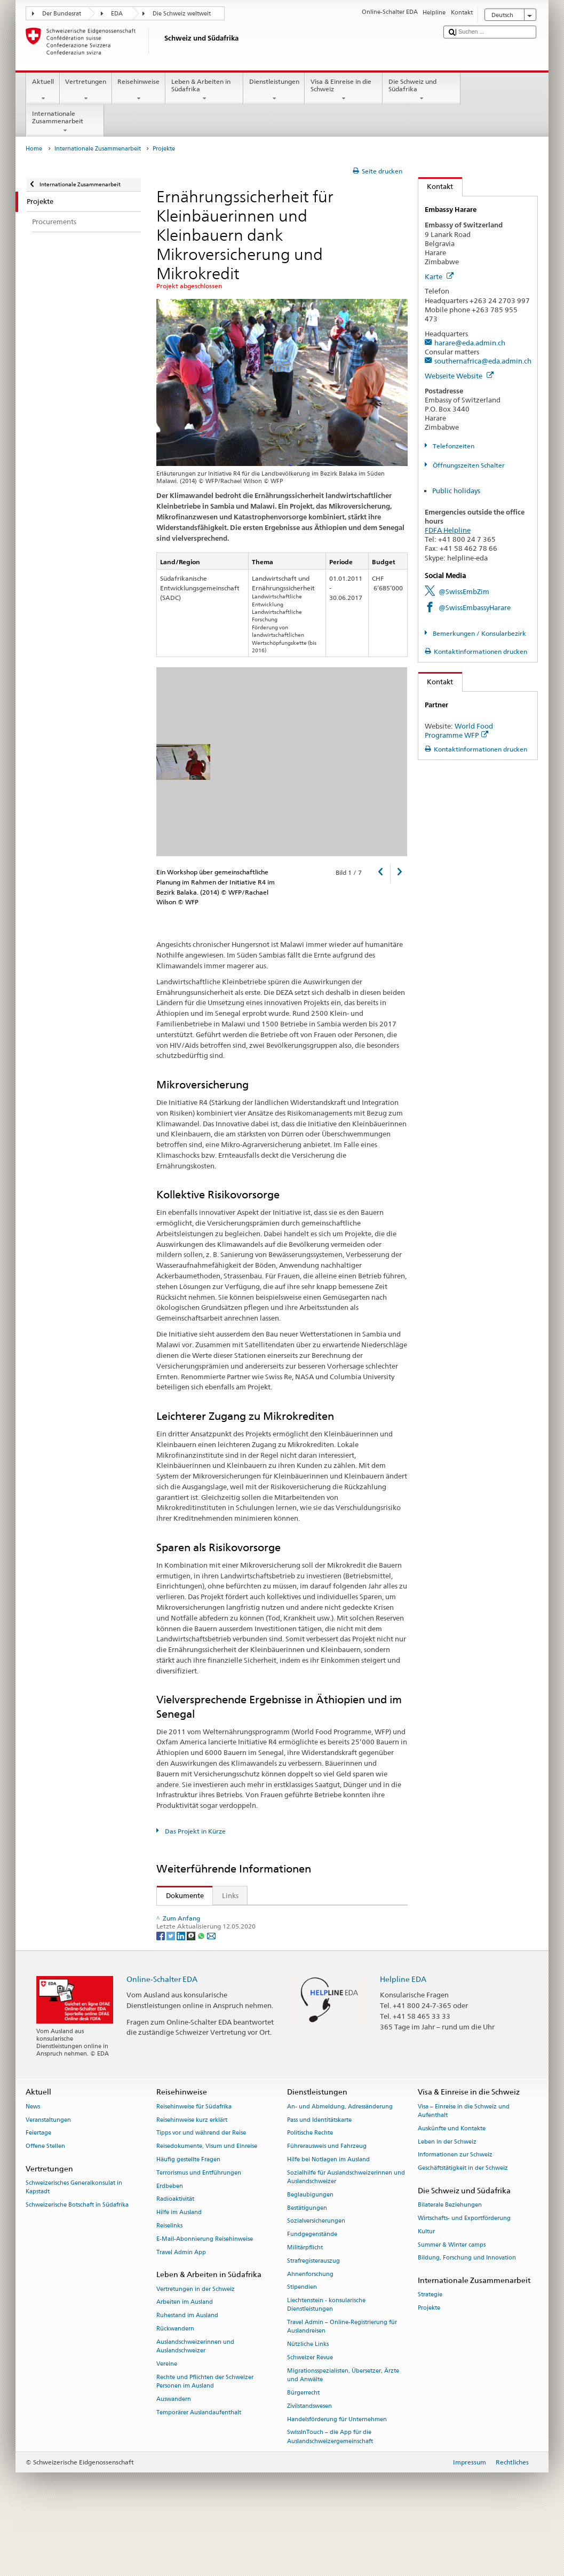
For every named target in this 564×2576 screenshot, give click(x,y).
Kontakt (436, 186)
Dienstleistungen (274, 90)
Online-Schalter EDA (161, 2033)
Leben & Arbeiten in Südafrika (204, 90)
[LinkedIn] (182, 1991)
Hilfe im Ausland (179, 2267)
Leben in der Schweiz (447, 2197)
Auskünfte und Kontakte (452, 2183)
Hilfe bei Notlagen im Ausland (328, 2214)
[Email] (211, 1991)
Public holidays (456, 490)
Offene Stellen (45, 2201)
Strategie (430, 2350)
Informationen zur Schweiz (455, 2210)
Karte (439, 276)
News (33, 2162)
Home (34, 148)
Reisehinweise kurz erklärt (191, 2175)
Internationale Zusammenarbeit (65, 122)
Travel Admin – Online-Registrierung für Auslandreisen (342, 2382)
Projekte (429, 2363)
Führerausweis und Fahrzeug (327, 2201)
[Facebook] (161, 1991)
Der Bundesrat (61, 13)
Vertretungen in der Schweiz (195, 2344)
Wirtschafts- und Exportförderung (464, 2273)
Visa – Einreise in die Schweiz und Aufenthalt (464, 2166)
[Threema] (192, 1991)
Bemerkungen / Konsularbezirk (478, 633)
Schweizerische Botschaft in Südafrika (77, 2260)
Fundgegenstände (312, 2289)
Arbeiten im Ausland (184, 2357)
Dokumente (180, 1895)
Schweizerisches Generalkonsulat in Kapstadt (74, 2242)
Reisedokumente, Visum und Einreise (206, 2201)
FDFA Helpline (448, 530)
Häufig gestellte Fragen (188, 2214)
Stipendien (302, 2343)
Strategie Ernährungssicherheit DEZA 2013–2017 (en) (286, 1915)
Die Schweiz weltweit (182, 13)
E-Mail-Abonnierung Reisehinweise (204, 2294)
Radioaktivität (175, 2254)
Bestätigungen (307, 2263)
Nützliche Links (308, 2399)
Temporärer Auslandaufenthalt (198, 2467)
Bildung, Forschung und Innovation (467, 2313)
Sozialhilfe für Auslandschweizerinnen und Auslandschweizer (346, 2232)
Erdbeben (169, 2241)
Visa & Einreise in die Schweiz (343, 90)
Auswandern (173, 2454)
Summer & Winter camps (452, 2300)
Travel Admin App (181, 2307)
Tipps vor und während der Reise (201, 2188)
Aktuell (43, 90)
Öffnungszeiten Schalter (468, 465)
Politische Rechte (310, 2188)
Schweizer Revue (310, 2412)
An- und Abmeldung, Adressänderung (340, 2162)
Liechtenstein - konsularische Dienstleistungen (326, 2360)
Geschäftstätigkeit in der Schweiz (463, 2223)
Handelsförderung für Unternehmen (337, 2474)
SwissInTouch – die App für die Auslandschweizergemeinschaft (330, 2492)
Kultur (426, 2286)
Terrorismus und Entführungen (198, 2228)
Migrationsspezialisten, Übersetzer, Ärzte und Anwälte (343, 2430)
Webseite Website (459, 376)
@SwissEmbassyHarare (475, 607)
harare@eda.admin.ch (469, 342)
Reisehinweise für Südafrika (194, 2162)
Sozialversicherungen (316, 2276)
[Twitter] (171, 1991)
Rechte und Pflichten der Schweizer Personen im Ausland (204, 2437)
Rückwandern (175, 2384)
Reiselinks (169, 2281)
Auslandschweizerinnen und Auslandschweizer (195, 2401)
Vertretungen (86, 90)
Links (230, 1895)
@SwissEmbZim (464, 591)
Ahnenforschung (310, 2329)
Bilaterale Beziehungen (450, 2260)
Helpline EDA (403, 2033)
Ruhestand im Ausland (187, 2370)
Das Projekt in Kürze (194, 1831)
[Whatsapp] (202, 1991)
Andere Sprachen (212, 1937)
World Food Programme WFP (459, 730)
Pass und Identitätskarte (319, 2175)
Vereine (166, 2419)
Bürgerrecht (303, 2448)
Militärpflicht (305, 2303)
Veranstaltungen (48, 2175)
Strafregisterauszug (313, 2316)
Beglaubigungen (310, 2250)
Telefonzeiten (452, 446)
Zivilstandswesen (309, 2461)
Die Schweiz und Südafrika (421, 90)
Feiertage (38, 2188)
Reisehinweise (139, 90)
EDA (117, 13)
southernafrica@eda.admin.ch (482, 361)
